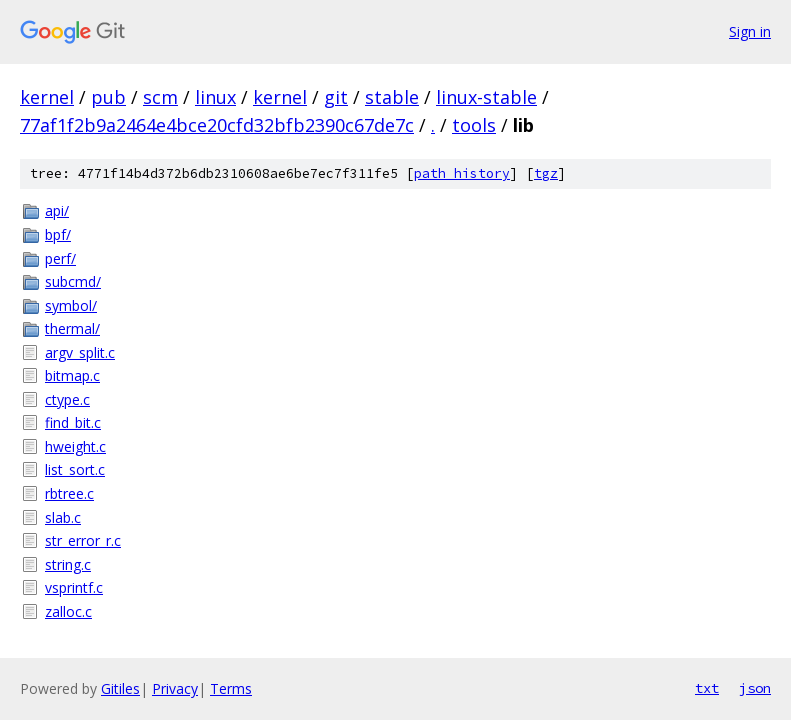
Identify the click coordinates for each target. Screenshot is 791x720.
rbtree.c (69, 493)
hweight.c (75, 446)
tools (474, 125)
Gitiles (120, 688)
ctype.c (67, 399)
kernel (47, 97)
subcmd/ (73, 281)
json (755, 688)
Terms (231, 688)
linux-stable (486, 97)
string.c (68, 564)
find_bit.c (73, 422)
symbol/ (71, 305)
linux (215, 97)
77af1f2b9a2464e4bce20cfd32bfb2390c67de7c (217, 125)
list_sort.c (75, 469)
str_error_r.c (83, 540)
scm (160, 97)
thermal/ (72, 328)
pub (108, 97)
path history (462, 173)
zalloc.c (68, 611)
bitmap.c (72, 375)
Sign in (750, 31)
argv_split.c (80, 352)
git (336, 97)
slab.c (63, 517)
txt (707, 688)
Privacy (175, 688)
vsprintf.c (74, 587)
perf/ (60, 258)
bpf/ (58, 234)
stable (392, 97)
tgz (546, 173)
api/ (57, 210)
